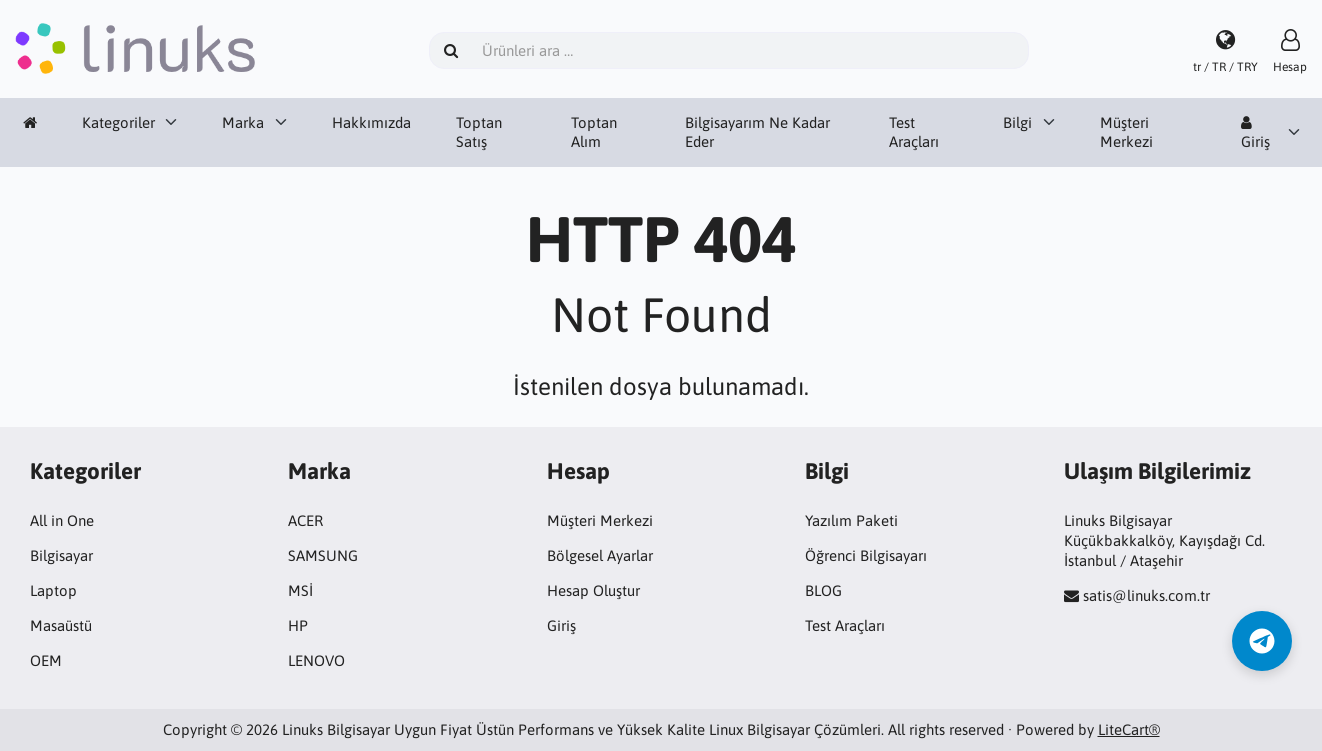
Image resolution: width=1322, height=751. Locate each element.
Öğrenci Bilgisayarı (866, 555)
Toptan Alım (594, 132)
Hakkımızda (371, 122)
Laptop (53, 590)
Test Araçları (914, 132)
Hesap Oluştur (593, 590)
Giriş (1255, 133)
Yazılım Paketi (851, 520)
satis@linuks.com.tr (1146, 595)
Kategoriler (118, 122)
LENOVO (316, 660)
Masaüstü (61, 625)
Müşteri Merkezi (1126, 132)
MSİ (300, 590)
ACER (305, 520)
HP (298, 625)
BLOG (823, 590)
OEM (46, 660)
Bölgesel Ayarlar (600, 555)
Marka (243, 122)
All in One (62, 520)
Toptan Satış (479, 132)
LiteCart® (1129, 729)
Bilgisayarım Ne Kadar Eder (757, 132)
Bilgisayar (61, 555)
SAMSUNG (323, 555)
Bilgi (1017, 122)
